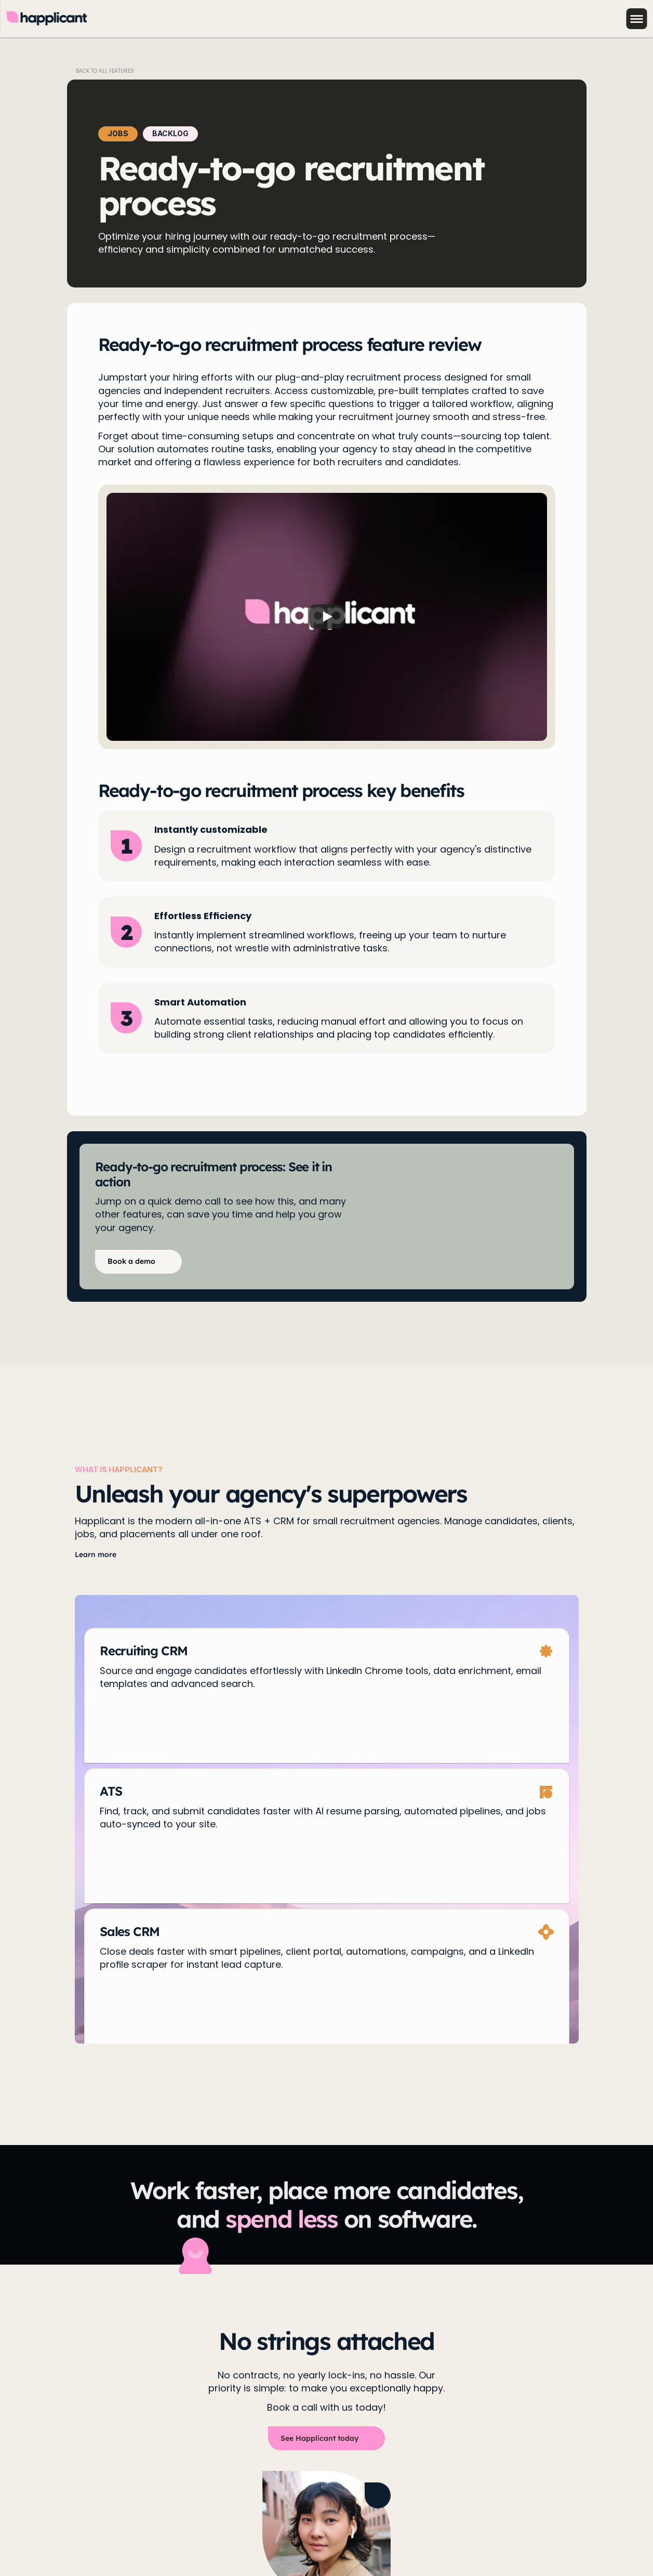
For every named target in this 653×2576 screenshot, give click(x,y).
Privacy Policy (51, 2536)
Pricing (190, 2409)
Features (143, 2409)
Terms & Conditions (185, 2536)
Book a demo (82, 2409)
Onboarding (276, 2409)
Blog (227, 2409)
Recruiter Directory (357, 2409)
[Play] (326, 616)
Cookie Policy (112, 2536)
